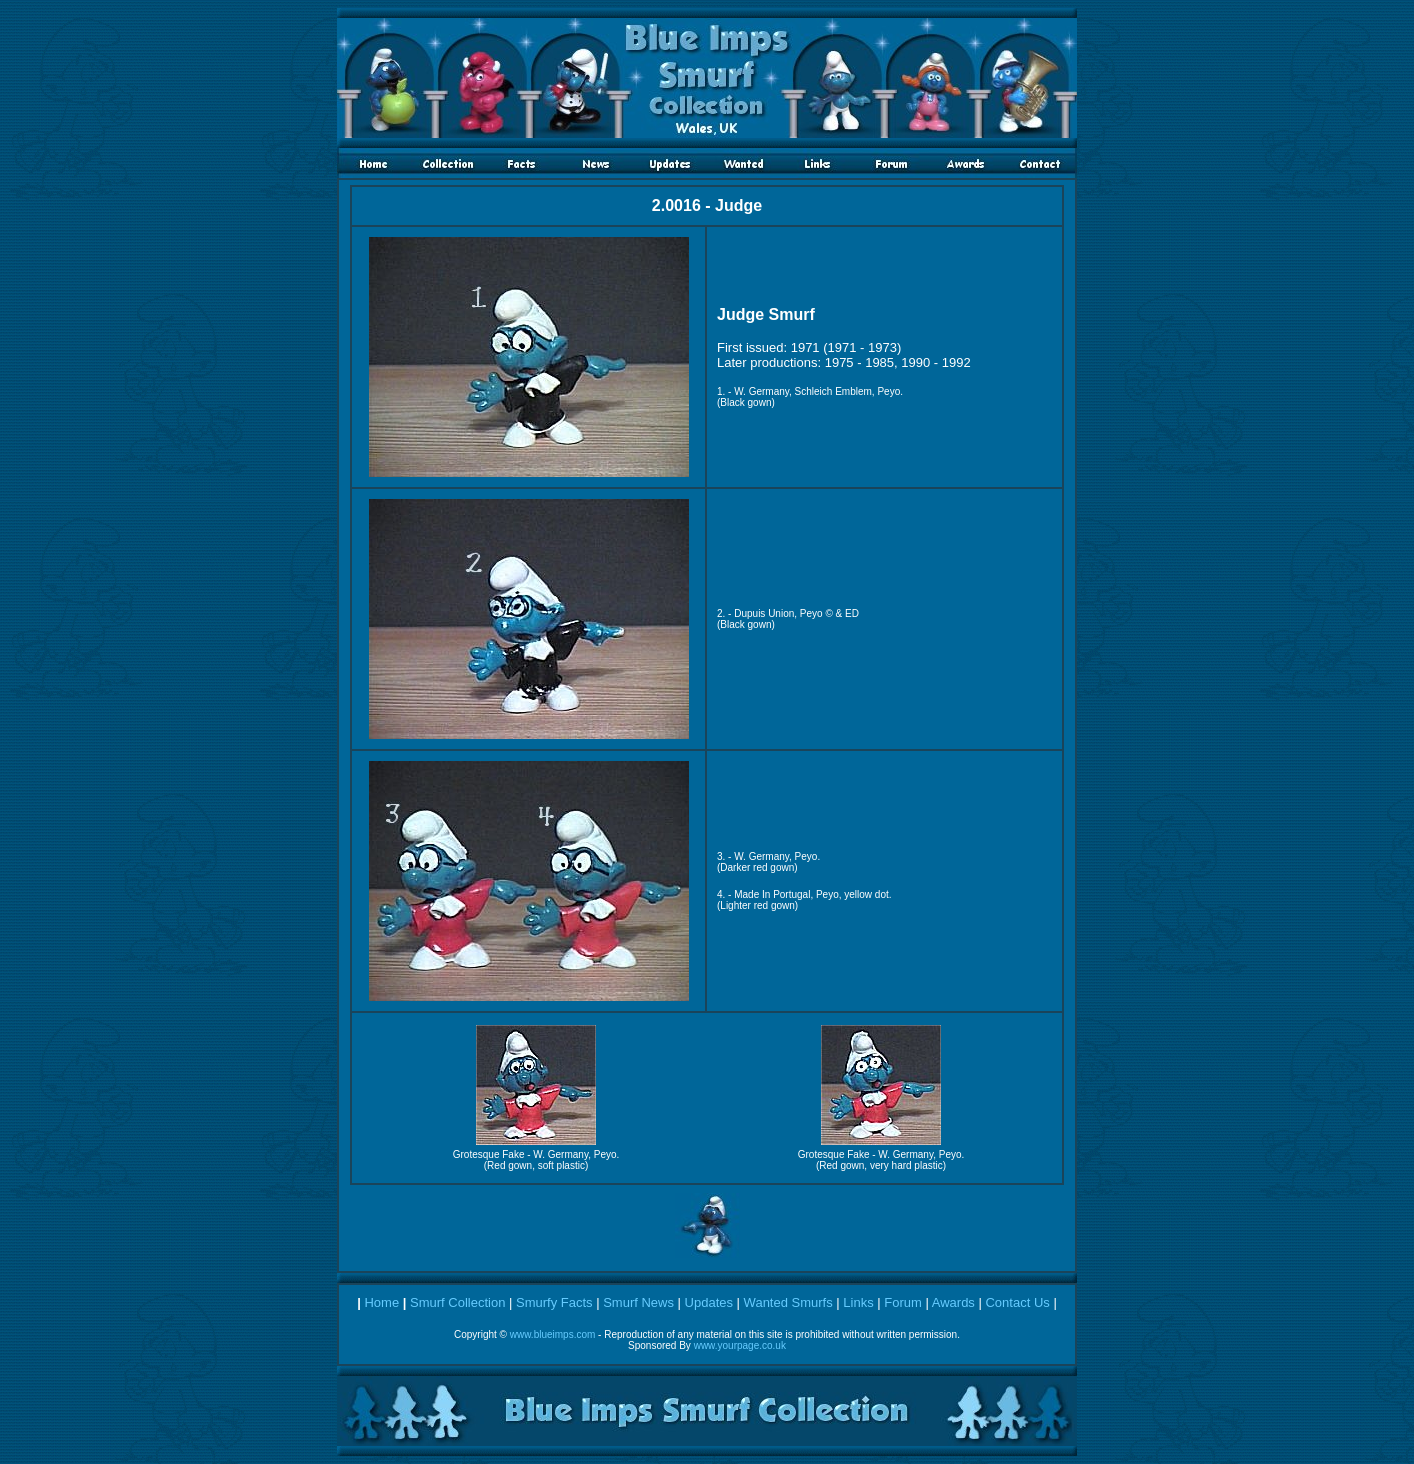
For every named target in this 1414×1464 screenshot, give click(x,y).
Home (381, 1302)
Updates (709, 1302)
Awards (953, 1302)
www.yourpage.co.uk (740, 1345)
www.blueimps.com (553, 1334)
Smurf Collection (457, 1302)
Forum (903, 1302)
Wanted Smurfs (788, 1302)
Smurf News (638, 1302)
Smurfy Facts (554, 1302)
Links (858, 1302)
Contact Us (1017, 1302)
